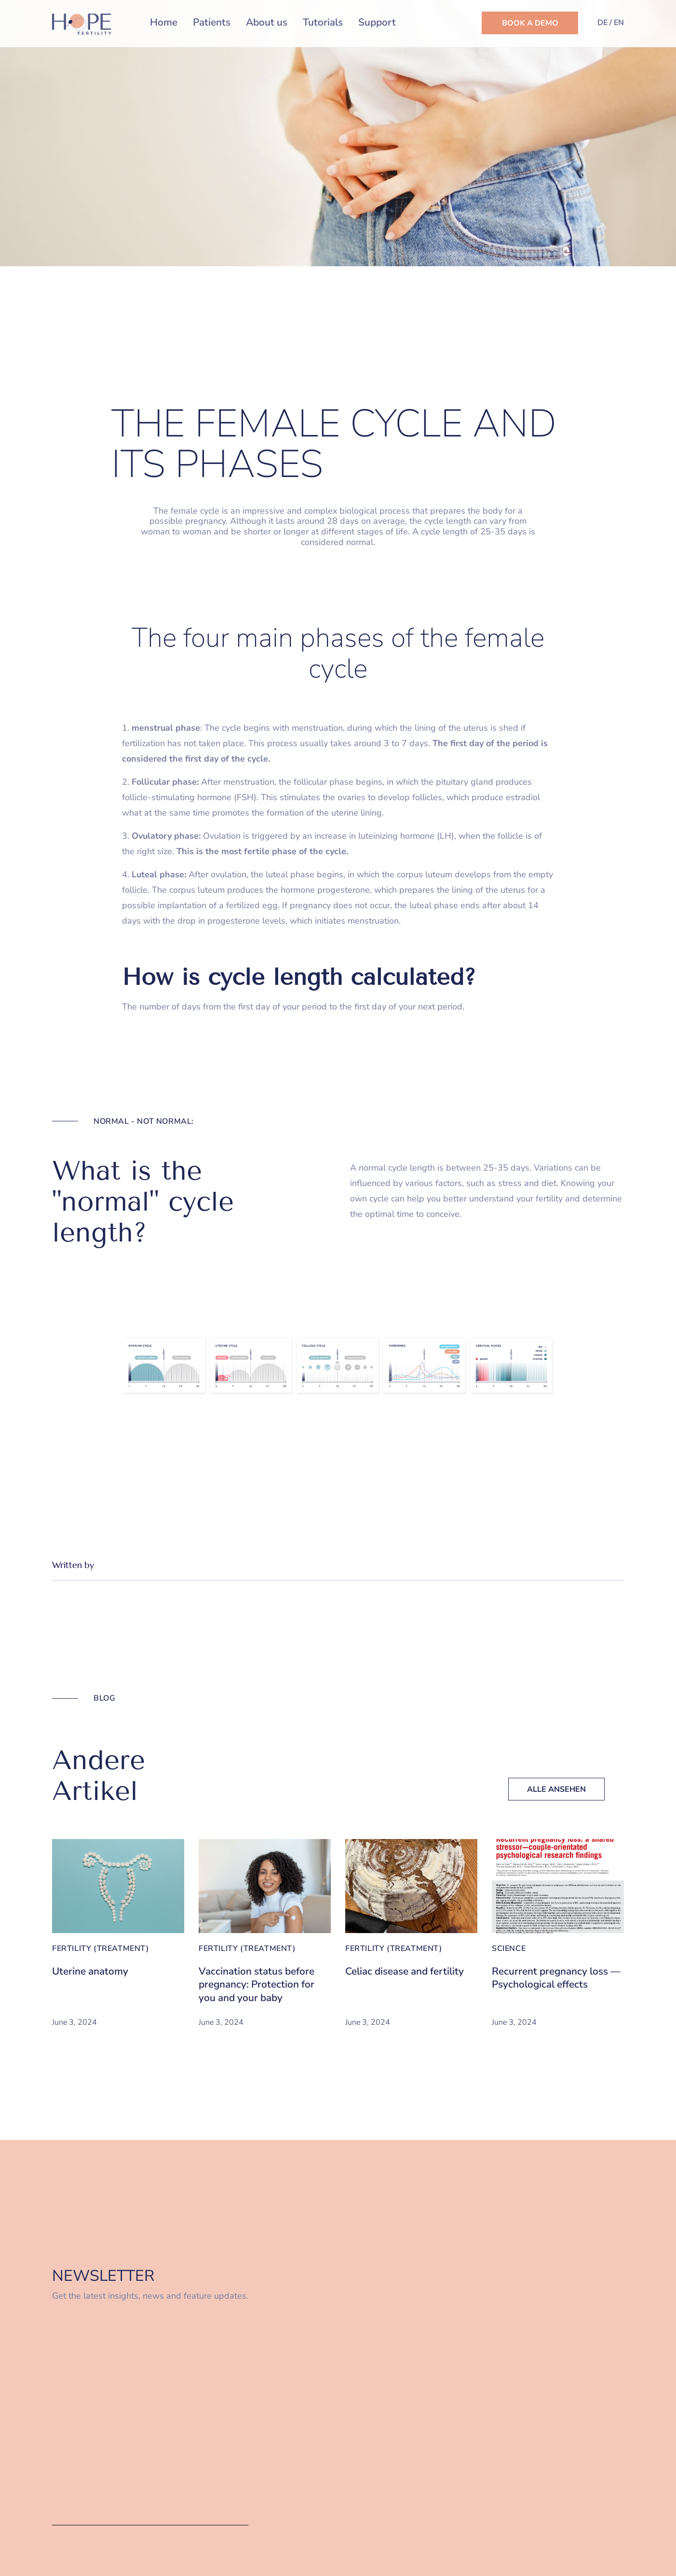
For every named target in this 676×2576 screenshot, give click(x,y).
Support (377, 22)
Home (163, 22)
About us (266, 22)
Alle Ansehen (556, 1789)
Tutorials (323, 22)
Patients (211, 22)
